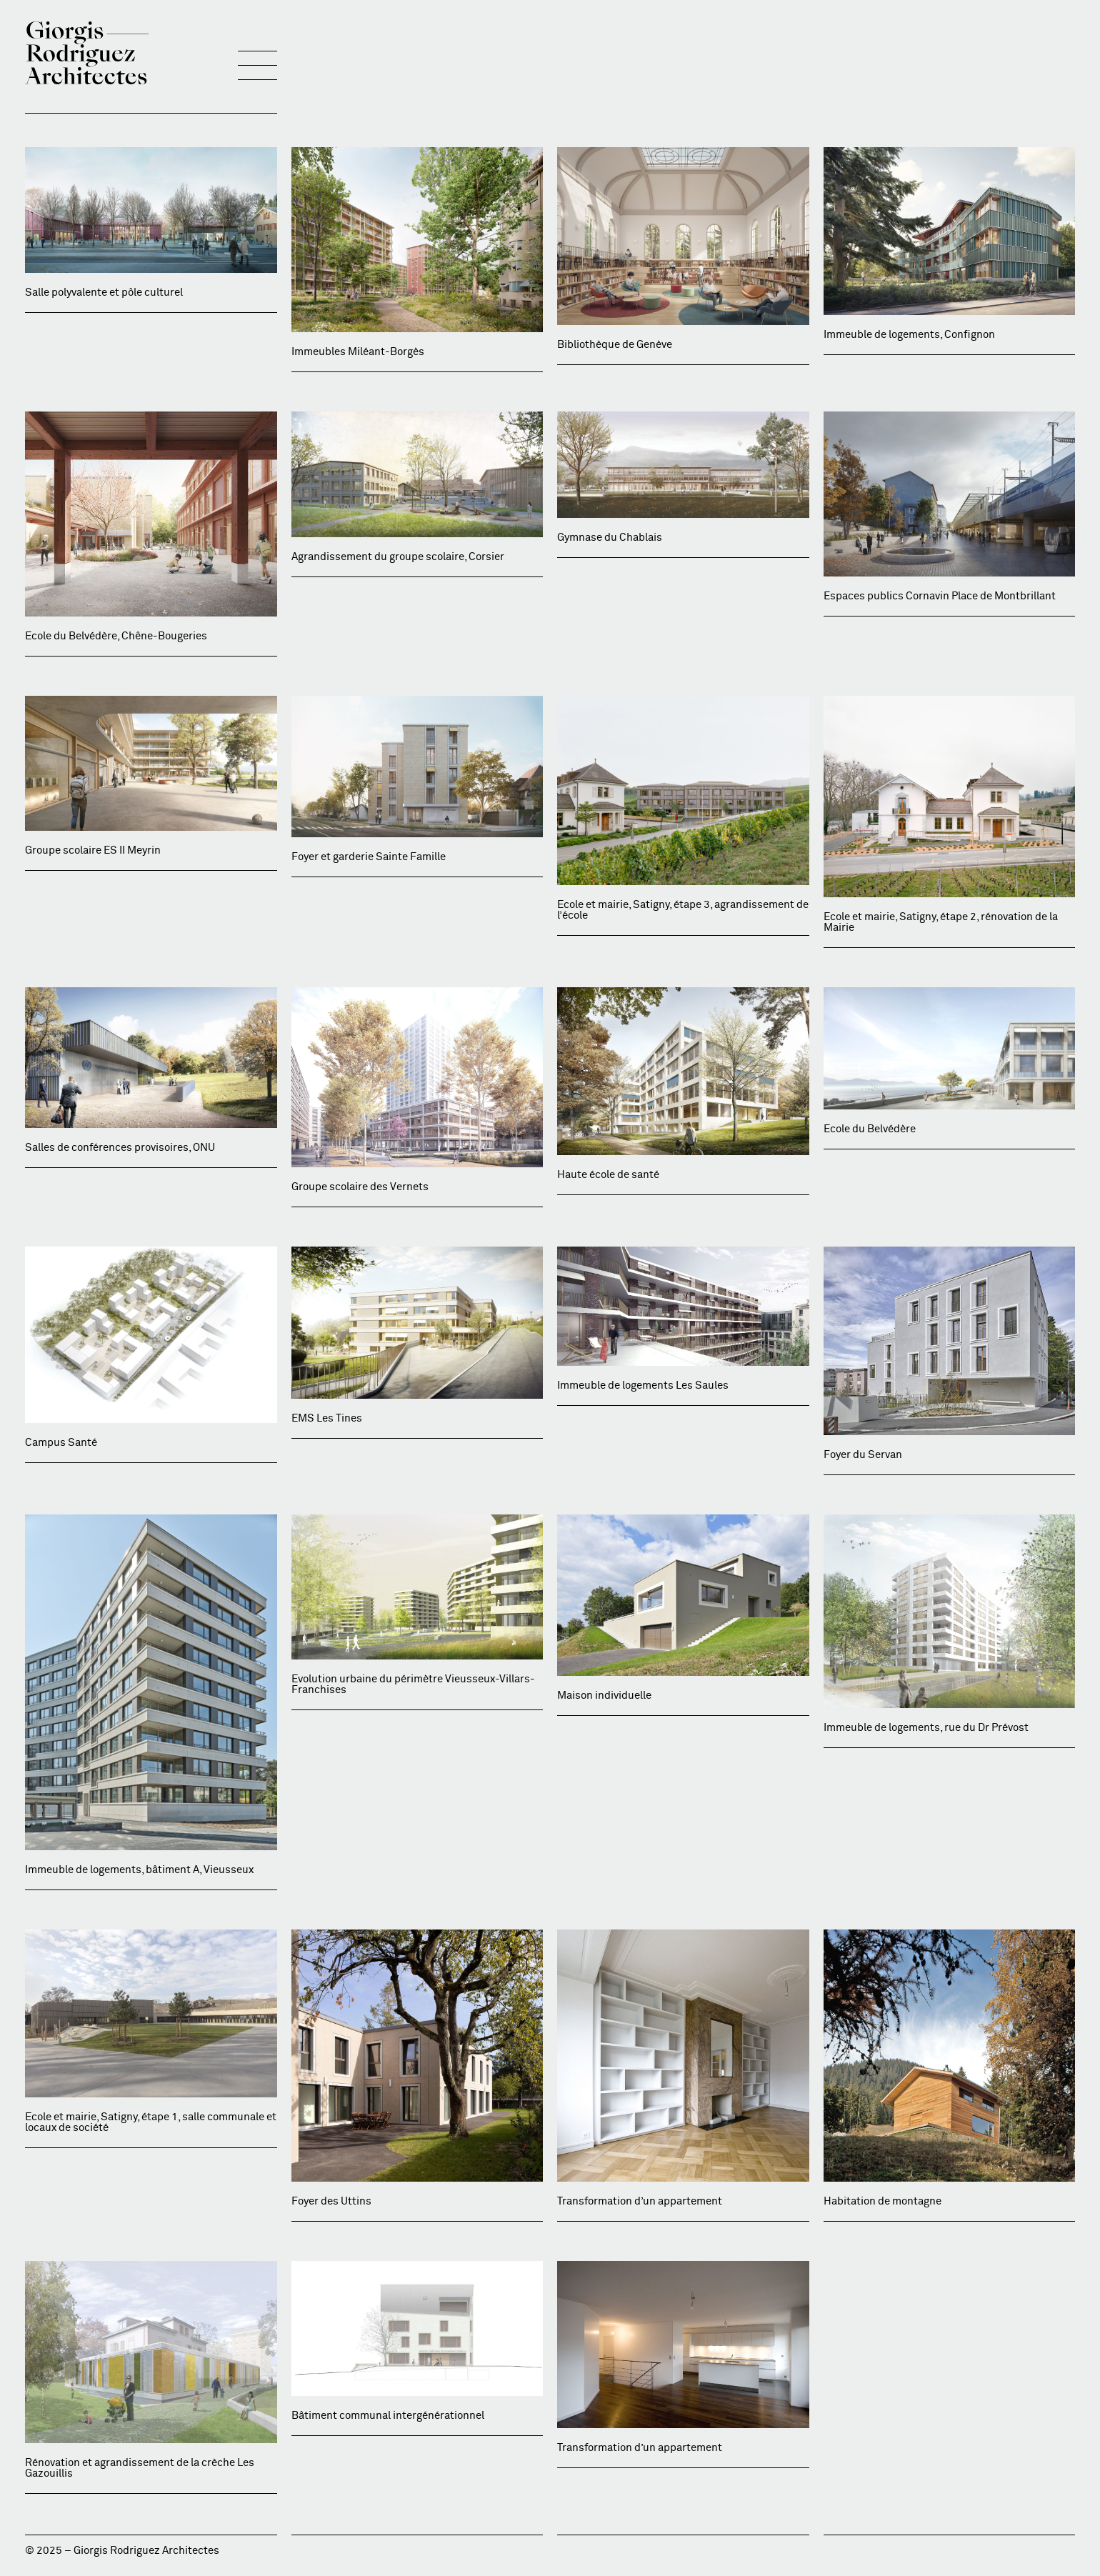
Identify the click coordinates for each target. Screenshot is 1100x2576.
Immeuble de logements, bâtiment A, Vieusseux (139, 1869)
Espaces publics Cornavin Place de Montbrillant (940, 596)
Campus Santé (61, 1442)
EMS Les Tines (326, 1418)
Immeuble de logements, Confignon (909, 334)
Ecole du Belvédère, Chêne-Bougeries (116, 636)
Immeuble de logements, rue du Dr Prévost (926, 1727)
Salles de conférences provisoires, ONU (120, 1147)
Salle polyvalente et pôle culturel (104, 292)
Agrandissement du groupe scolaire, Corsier (397, 556)
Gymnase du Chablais (609, 537)
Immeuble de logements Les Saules (643, 1385)
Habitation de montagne (882, 2201)
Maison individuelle (604, 1695)
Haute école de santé (608, 1174)
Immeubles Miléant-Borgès (357, 351)
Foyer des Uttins (331, 2201)
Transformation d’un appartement (639, 2201)
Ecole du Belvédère (870, 1129)
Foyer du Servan (863, 1454)
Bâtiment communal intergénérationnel (387, 2415)
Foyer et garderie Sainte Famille (368, 857)
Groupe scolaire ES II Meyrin (93, 850)
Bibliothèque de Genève (614, 344)
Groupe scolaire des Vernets (360, 1187)
